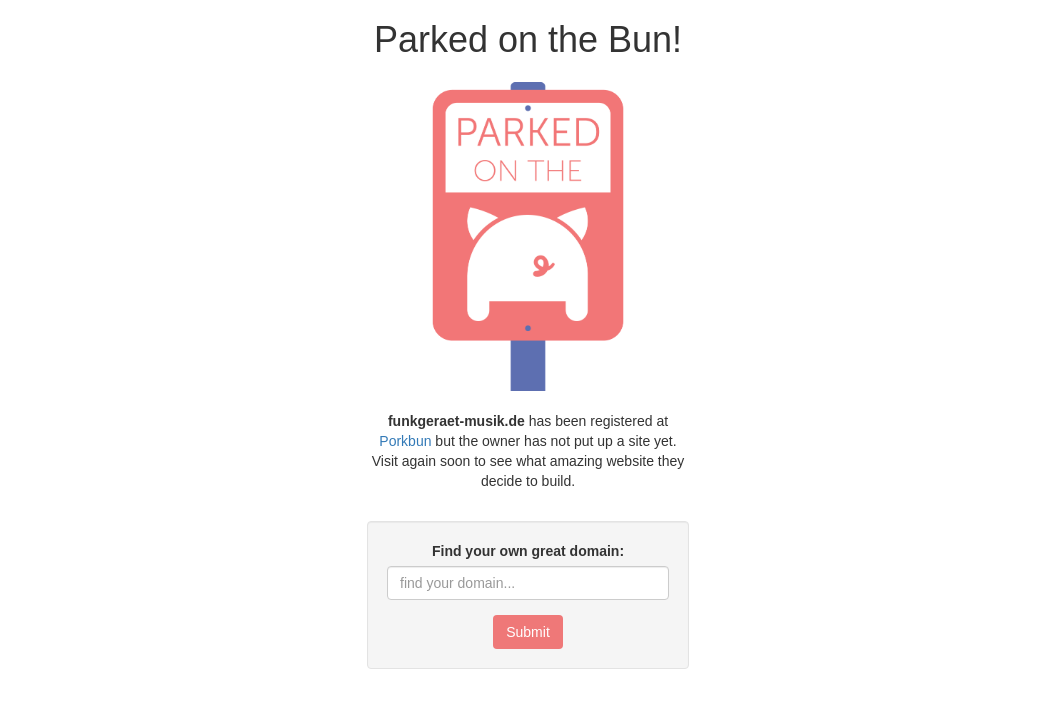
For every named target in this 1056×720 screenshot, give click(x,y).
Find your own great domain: (528, 551)
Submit (528, 632)
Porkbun (405, 441)
